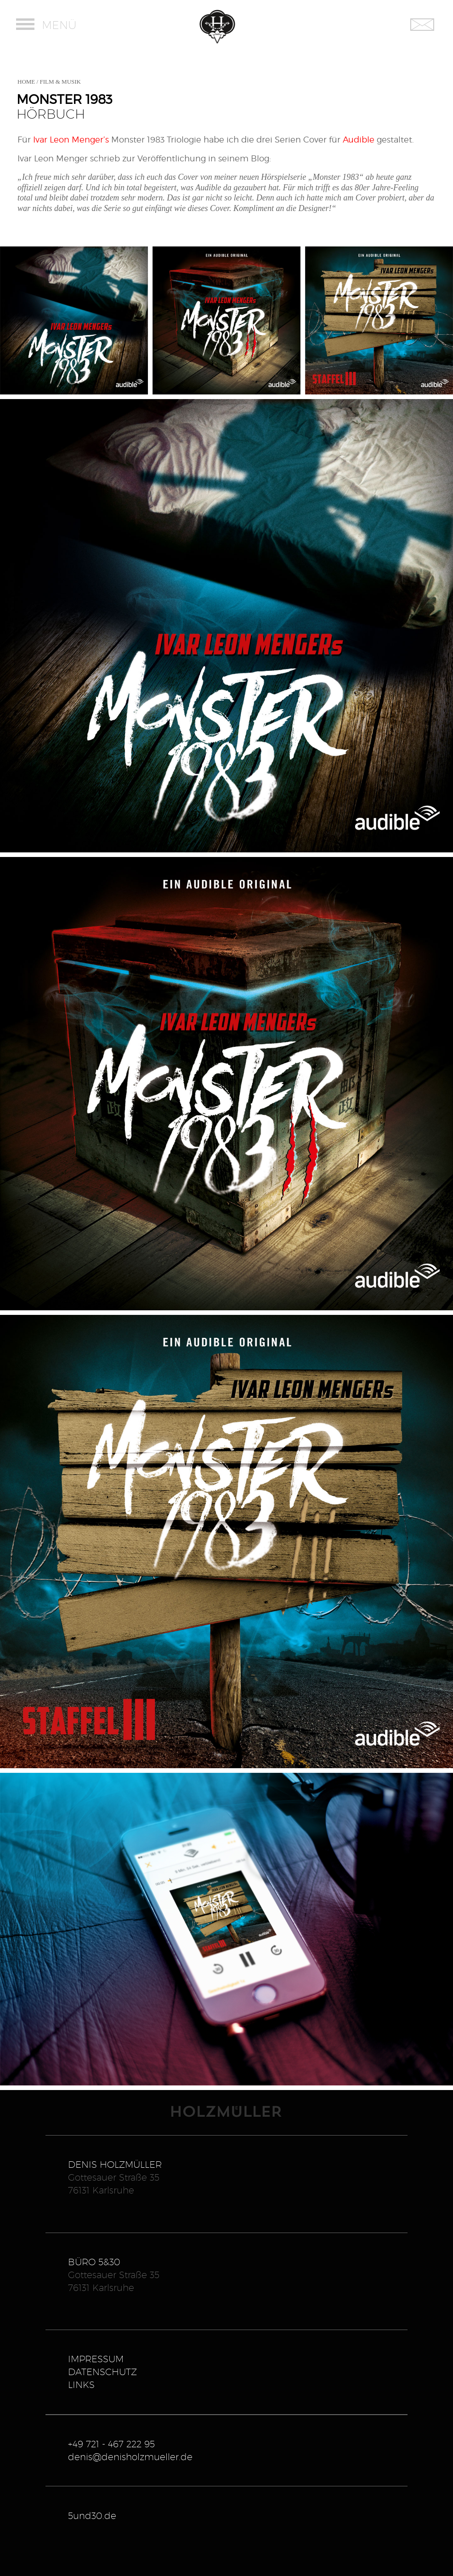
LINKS (81, 2384)
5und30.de (92, 2515)
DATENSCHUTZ (102, 2371)
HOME (26, 81)
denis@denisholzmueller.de (130, 2456)
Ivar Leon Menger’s (71, 139)
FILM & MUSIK (60, 81)
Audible (358, 139)
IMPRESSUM (96, 2359)
